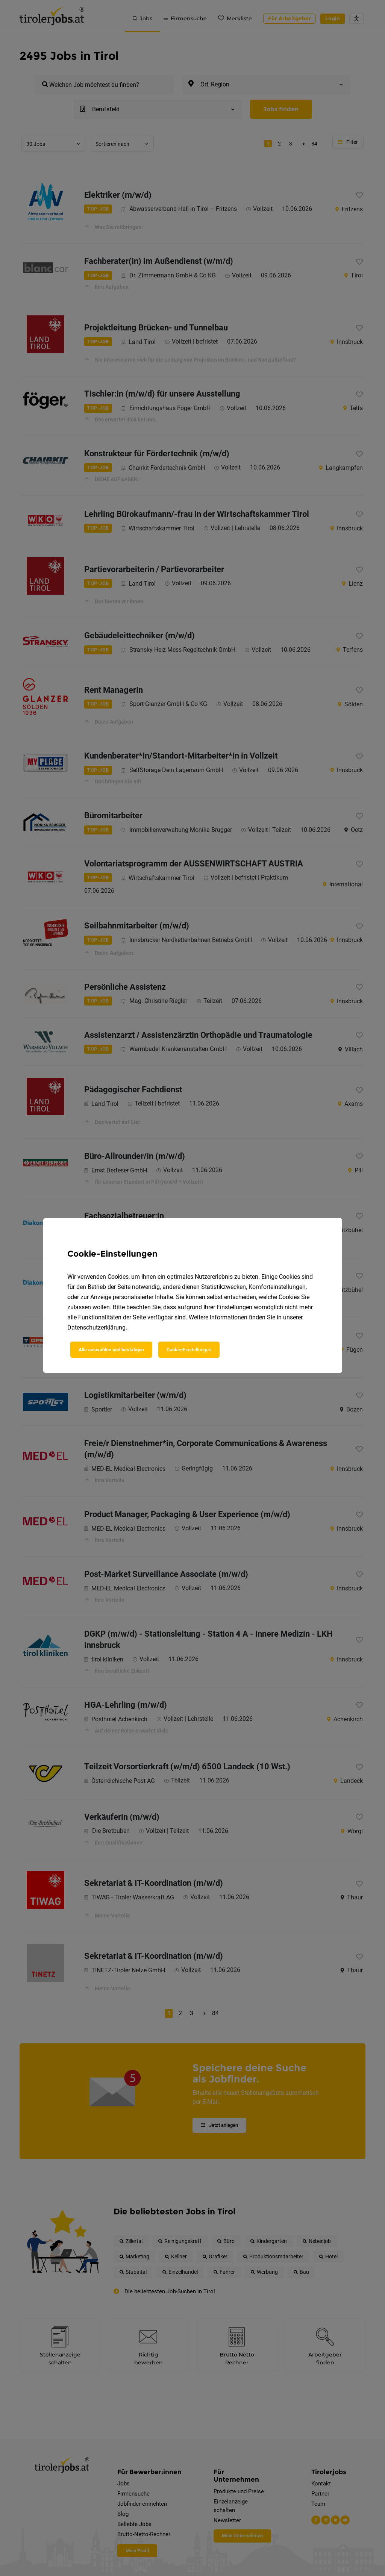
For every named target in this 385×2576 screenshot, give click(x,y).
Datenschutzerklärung (96, 1327)
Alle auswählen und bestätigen (111, 1349)
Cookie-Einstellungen (189, 1349)
